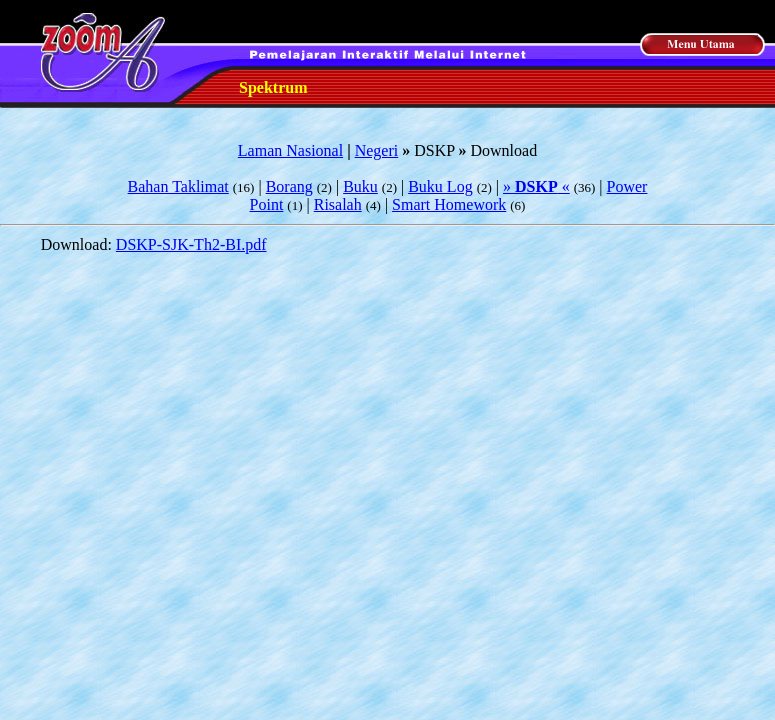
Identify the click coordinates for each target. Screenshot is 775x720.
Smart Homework (449, 204)
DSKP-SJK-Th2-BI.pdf (191, 244)
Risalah (338, 204)
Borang (289, 186)
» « (536, 186)
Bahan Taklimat (178, 186)
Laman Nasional (290, 150)
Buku (360, 186)
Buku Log (440, 186)
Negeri (377, 150)
